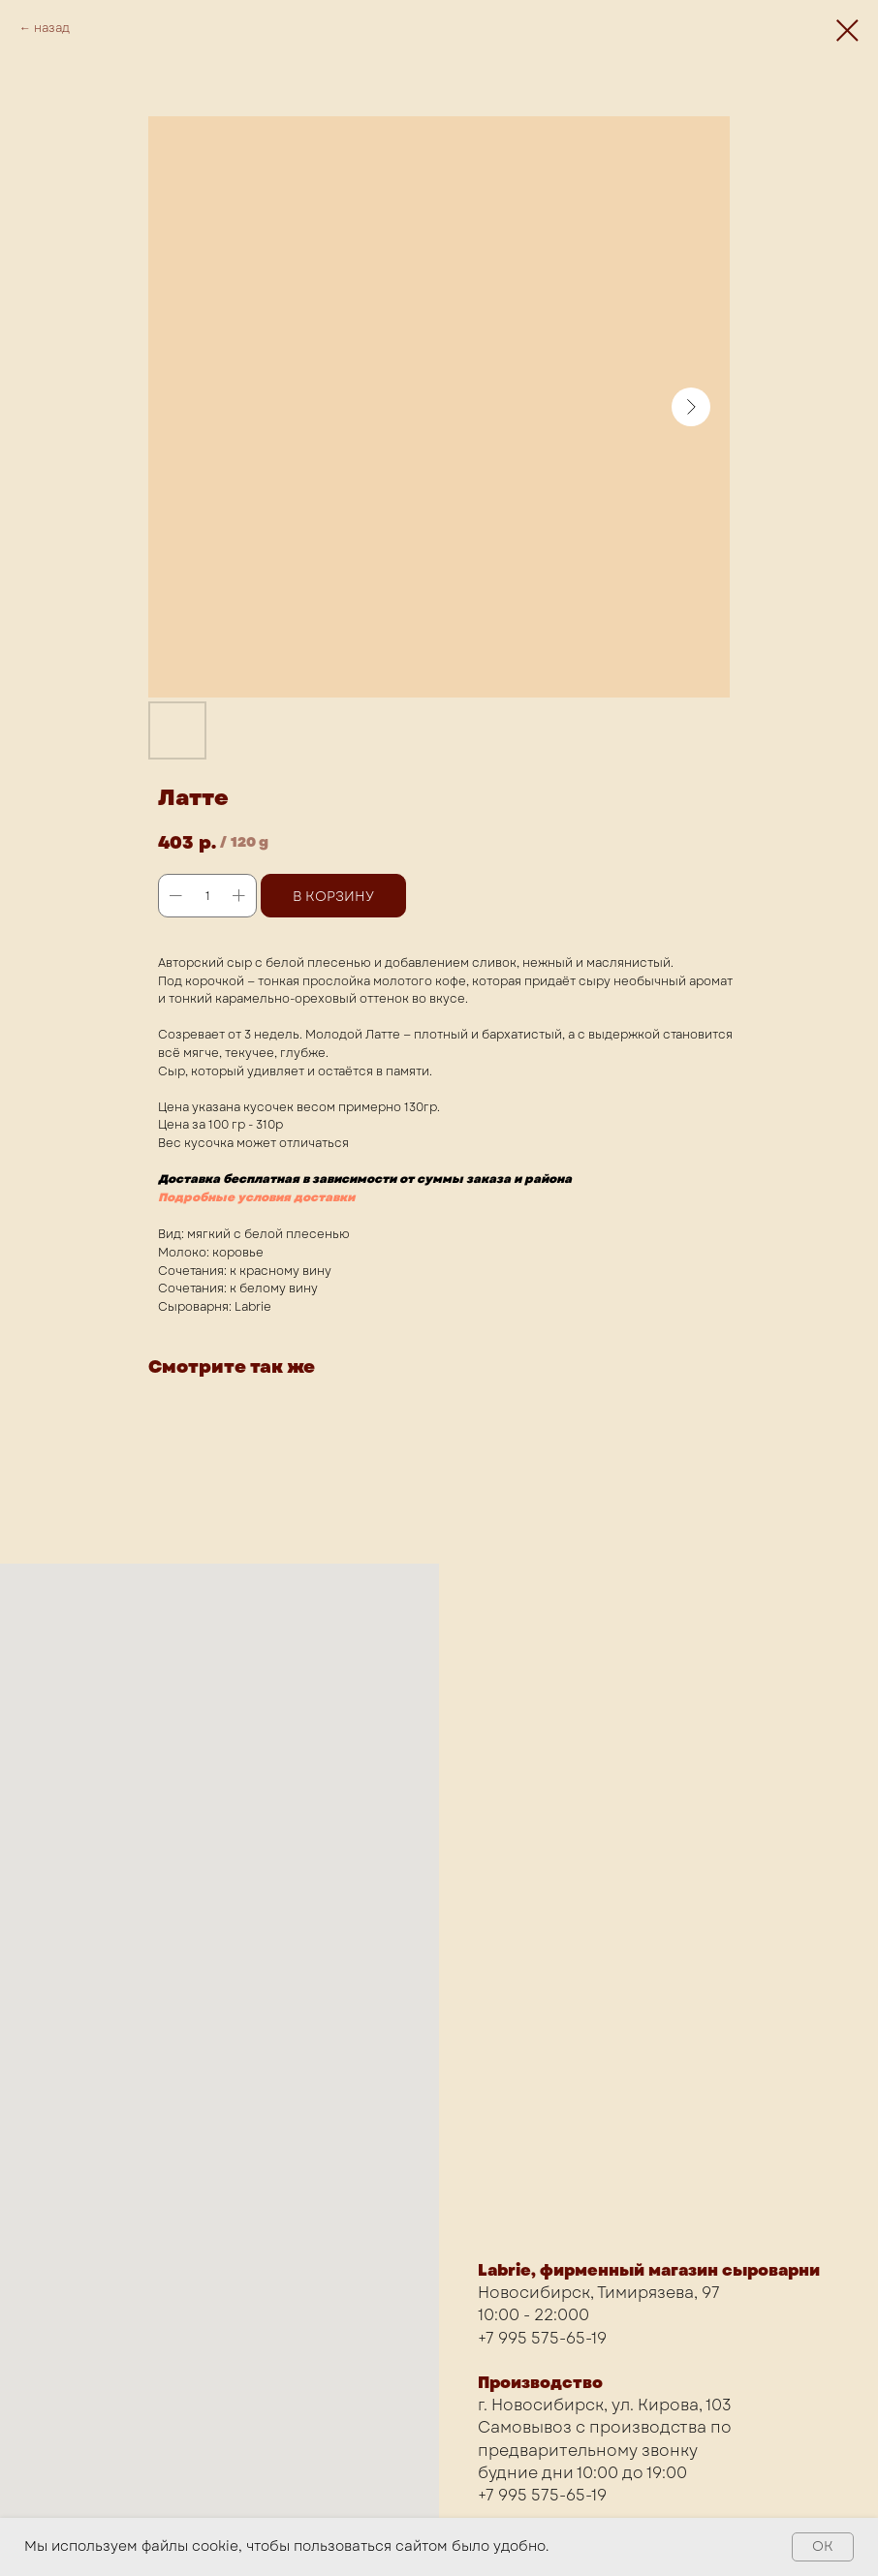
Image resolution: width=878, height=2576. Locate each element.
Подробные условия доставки (256, 1197)
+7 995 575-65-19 (542, 2338)
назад (52, 28)
